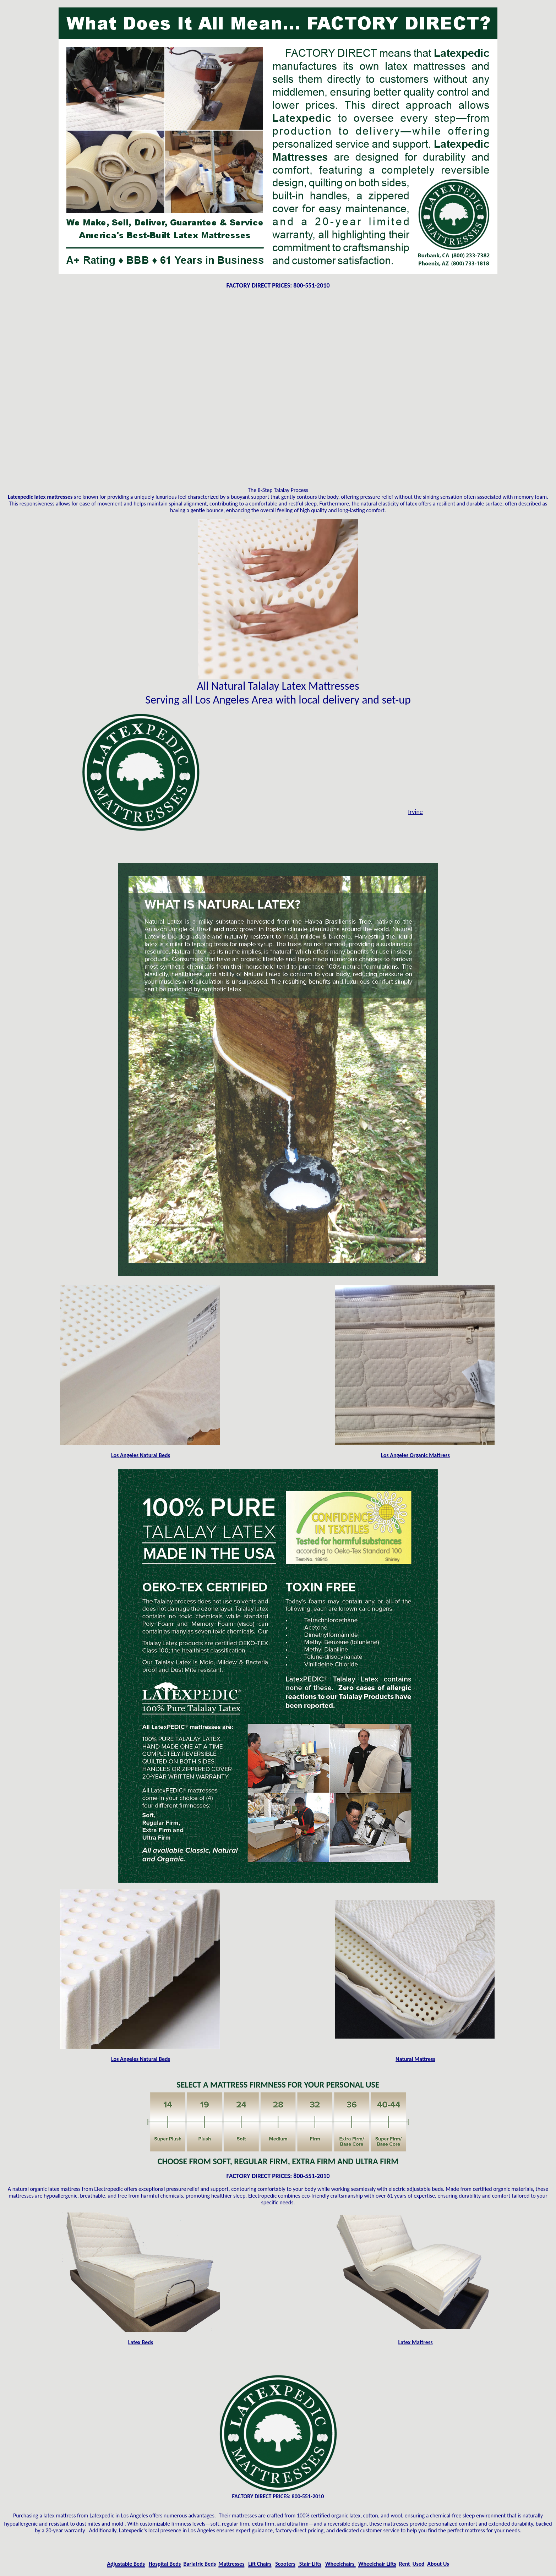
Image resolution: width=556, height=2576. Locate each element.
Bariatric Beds (199, 2563)
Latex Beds (140, 2342)
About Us (438, 2563)
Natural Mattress (415, 2059)
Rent (404, 2563)
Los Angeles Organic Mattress (415, 1455)
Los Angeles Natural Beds (140, 1455)
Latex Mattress (415, 2342)
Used (418, 2563)
